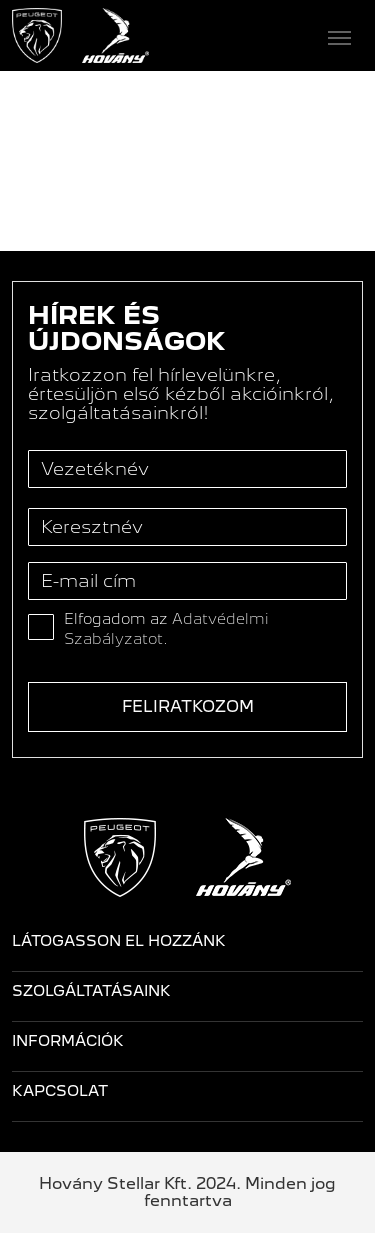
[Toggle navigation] (256, 36)
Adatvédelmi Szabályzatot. (166, 629)
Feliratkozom (188, 706)
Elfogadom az (166, 629)
